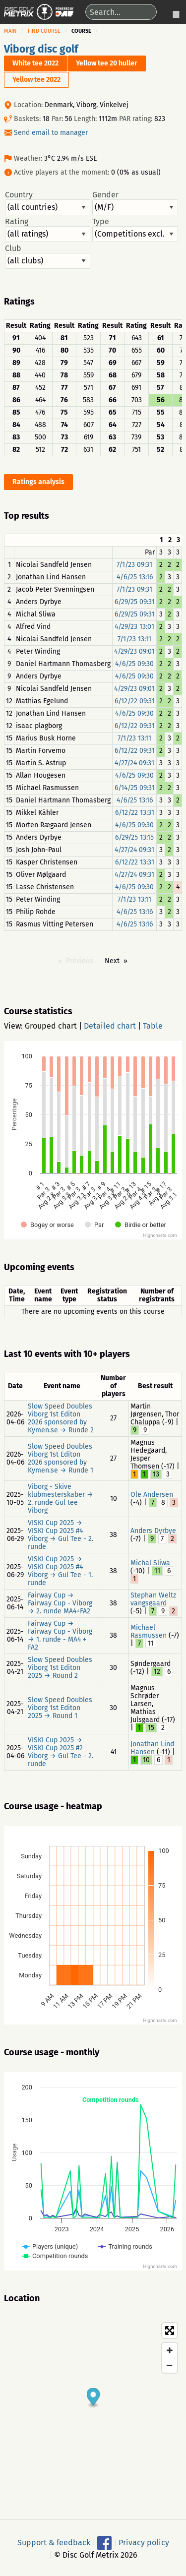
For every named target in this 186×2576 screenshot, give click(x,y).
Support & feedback (53, 2542)
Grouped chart (51, 1026)
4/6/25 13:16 (135, 577)
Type (135, 229)
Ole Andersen (151, 1494)
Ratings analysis (38, 482)
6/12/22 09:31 (135, 701)
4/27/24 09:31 (134, 763)
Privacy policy (144, 2542)
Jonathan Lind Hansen (152, 1748)
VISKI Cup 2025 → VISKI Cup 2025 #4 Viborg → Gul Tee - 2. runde (60, 1535)
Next (112, 961)
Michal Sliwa (150, 1563)
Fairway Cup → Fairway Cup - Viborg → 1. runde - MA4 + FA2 (60, 1635)
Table (153, 1026)
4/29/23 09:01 (134, 651)
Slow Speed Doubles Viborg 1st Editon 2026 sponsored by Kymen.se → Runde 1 (60, 1458)
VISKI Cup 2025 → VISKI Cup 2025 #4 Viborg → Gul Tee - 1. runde (60, 1571)
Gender (135, 202)
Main (10, 31)
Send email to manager (51, 132)
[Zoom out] (169, 2365)
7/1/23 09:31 (134, 564)
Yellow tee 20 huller (106, 63)
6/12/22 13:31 (134, 812)
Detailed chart (110, 1026)
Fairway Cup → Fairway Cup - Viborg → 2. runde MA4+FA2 (60, 1603)
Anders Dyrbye (153, 1531)
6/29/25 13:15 (134, 837)
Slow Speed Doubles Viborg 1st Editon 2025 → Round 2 (60, 1668)
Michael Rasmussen (148, 1631)
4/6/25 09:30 (134, 664)
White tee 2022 (35, 63)
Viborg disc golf (41, 49)
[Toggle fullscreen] (169, 2330)
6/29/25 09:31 (135, 602)
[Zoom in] (169, 2350)
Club (47, 256)
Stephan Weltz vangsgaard (153, 1599)
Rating (47, 229)
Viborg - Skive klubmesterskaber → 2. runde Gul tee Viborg (60, 1498)
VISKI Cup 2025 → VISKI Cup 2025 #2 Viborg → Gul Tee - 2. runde (60, 1752)
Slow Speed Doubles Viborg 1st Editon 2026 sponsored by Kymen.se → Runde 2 (61, 1418)
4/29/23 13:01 (134, 626)
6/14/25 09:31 (135, 788)
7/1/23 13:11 (134, 639)
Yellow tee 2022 (36, 79)
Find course (44, 31)
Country (47, 202)
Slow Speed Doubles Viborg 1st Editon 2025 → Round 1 (60, 1708)
